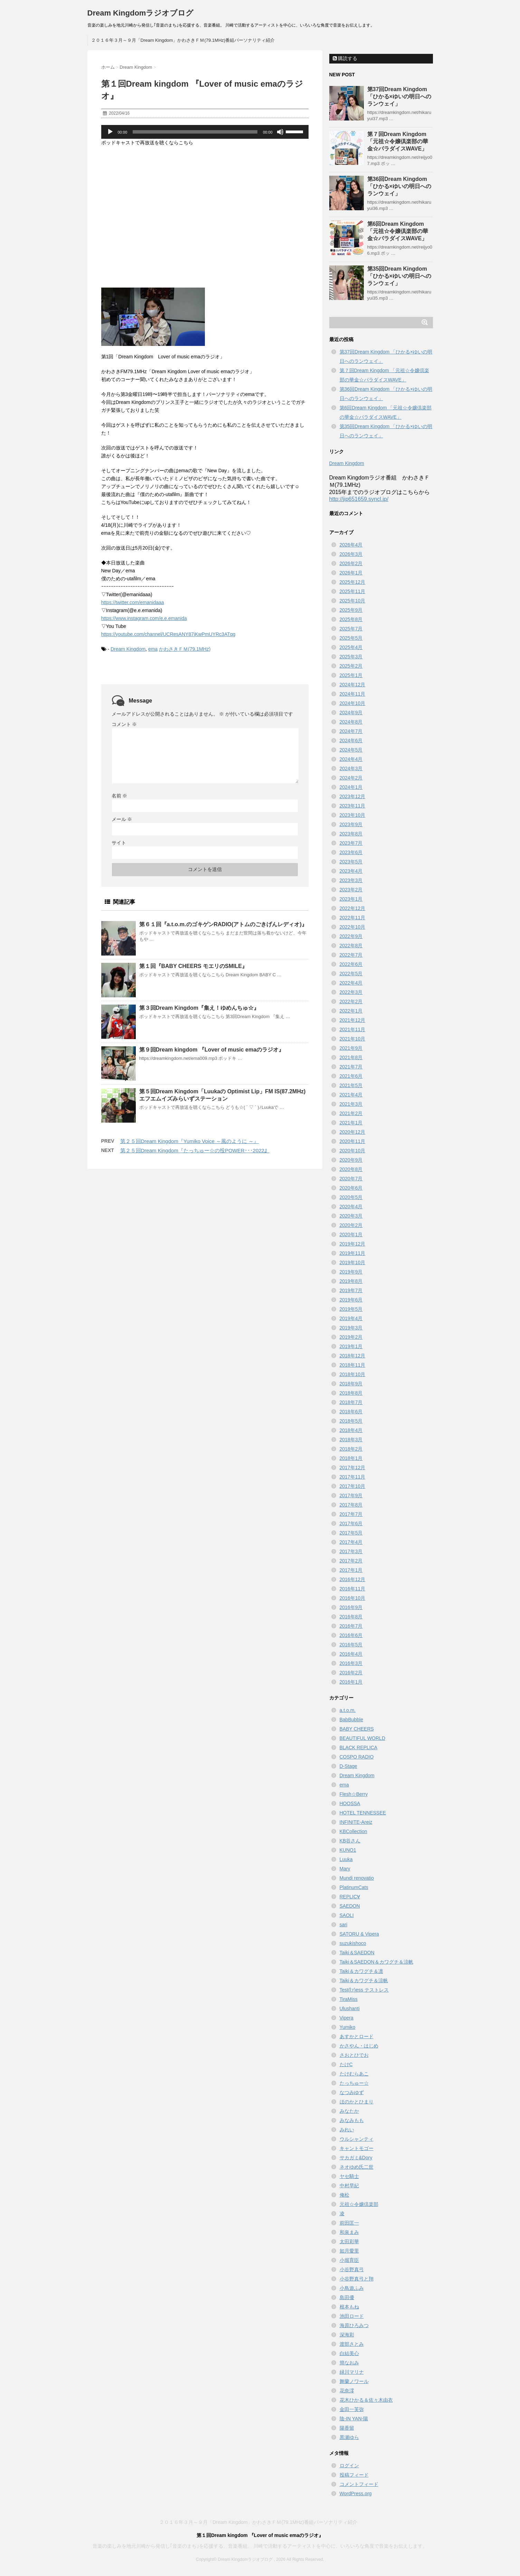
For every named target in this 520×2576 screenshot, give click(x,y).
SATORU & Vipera (359, 1934)
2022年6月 (351, 964)
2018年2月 (351, 1449)
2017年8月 (351, 1505)
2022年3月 (351, 992)
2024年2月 (351, 778)
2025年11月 (353, 591)
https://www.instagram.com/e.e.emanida (144, 618)
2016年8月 (351, 1616)
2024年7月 (351, 731)
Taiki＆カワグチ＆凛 (361, 1971)
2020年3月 (351, 1216)
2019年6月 (351, 1299)
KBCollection (353, 1831)
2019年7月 (351, 1290)
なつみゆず (352, 2092)
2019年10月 (353, 1262)
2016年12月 (353, 1579)
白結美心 (349, 2353)
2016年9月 (351, 1607)
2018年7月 (351, 1402)
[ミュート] (280, 131)
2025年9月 (351, 610)
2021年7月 (351, 1066)
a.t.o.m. (348, 1710)
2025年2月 (351, 666)
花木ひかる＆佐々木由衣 (366, 2400)
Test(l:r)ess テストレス (364, 1990)
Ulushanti (350, 2008)
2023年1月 (351, 899)
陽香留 (347, 2428)
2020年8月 (351, 1169)
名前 (119, 795)
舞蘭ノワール (354, 2381)
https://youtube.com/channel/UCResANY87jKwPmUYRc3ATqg (168, 634)
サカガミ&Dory (356, 2157)
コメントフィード (359, 2484)
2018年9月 (351, 1383)
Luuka (346, 1859)
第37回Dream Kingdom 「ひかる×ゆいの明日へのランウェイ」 (399, 96)
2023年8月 (351, 833)
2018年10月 (353, 1374)
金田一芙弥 (352, 2409)
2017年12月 (353, 1467)
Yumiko (348, 2027)
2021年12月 (353, 1020)
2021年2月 (351, 1113)
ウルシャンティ (357, 2139)
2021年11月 (353, 1029)
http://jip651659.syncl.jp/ (359, 499)
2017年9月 (351, 1495)
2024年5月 (351, 750)
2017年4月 (351, 1542)
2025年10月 (353, 600)
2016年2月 (351, 1672)
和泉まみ (349, 2232)
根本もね (349, 2306)
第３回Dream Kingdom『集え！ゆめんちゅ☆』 (199, 1008)
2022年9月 (351, 936)
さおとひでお (354, 2055)
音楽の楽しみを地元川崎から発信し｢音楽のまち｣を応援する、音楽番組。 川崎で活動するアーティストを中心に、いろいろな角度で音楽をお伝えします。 (260, 2546)
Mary (345, 1868)
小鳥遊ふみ (352, 2288)
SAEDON (350, 1906)
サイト (119, 842)
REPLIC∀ (350, 1896)
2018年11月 (353, 1365)
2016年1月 (351, 1682)
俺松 (344, 2195)
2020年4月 (351, 1206)
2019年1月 (351, 1346)
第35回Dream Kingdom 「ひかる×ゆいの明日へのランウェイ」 (399, 276)
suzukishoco (353, 1943)
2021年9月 (351, 1048)
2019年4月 (351, 1318)
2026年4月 (351, 545)
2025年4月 (351, 647)
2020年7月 (351, 1178)
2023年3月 (351, 880)
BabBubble (351, 1719)
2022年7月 (351, 955)
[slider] (195, 132)
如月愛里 (349, 2251)
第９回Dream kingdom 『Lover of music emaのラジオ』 (211, 1050)
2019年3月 (351, 1327)
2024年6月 (351, 740)
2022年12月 (353, 908)
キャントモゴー (357, 2148)
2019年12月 (353, 1244)
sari (344, 1924)
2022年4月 (351, 983)
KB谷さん (350, 1840)
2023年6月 (351, 852)
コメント (124, 724)
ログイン (349, 2465)
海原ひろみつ (354, 2325)
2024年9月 (351, 712)
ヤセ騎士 (349, 2176)
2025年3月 (351, 656)
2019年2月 (351, 1337)
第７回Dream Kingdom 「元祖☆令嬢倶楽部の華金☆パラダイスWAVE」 (397, 141)
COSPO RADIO (357, 1757)
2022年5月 (351, 973)
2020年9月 (351, 1160)
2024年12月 (353, 684)
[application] (205, 132)
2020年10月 (353, 1150)
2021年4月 (351, 1094)
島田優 (347, 2297)
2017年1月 (351, 1570)
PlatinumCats (354, 1887)
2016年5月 (351, 1644)
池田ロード (352, 2316)
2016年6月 (351, 1635)
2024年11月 (353, 694)
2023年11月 (353, 805)
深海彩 (347, 2334)
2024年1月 (351, 787)
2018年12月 (353, 1355)
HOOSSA (350, 1803)
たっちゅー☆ (354, 2083)
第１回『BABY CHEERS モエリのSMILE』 (193, 966)
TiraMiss (349, 1999)
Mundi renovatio (357, 1878)
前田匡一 (349, 2223)
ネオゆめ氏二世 (357, 2167)
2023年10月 (353, 815)
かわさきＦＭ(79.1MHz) (184, 649)
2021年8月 (351, 1057)
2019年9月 (351, 1272)
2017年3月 (351, 1551)
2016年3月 (351, 1663)
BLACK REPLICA (359, 1747)
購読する (345, 58)
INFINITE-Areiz (356, 1822)
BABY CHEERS (357, 1729)
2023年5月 (351, 861)
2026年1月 (351, 572)
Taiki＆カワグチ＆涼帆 (364, 1980)
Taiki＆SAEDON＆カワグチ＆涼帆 (376, 1962)
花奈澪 (347, 2390)
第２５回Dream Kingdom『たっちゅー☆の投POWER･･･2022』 (195, 1150)
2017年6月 (351, 1523)
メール (122, 819)
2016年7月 (351, 1626)
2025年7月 (351, 628)
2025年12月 (353, 582)
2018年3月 (351, 1439)
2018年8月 (351, 1393)
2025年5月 (351, 638)
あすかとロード (357, 2036)
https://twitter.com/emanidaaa (132, 602)
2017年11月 (353, 1477)
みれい (347, 2129)
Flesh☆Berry (354, 1794)
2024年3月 (351, 768)
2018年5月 (351, 1421)
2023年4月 (351, 871)
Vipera (346, 2018)
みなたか (349, 2111)
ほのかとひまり (357, 2101)
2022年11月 (353, 917)
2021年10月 (353, 1039)
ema (153, 649)
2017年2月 (351, 1560)
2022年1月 (351, 1011)
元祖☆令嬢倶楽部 (359, 2204)
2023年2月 (351, 889)
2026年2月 (351, 563)
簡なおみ (349, 2362)
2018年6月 (351, 1411)
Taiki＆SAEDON (357, 1952)
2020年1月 (351, 1234)
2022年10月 (353, 927)
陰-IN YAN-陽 (354, 2418)
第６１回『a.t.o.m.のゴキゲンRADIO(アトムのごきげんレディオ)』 (223, 924)
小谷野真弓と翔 (357, 2279)
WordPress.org (356, 2493)
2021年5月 (351, 1085)
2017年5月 (351, 1533)
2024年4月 (351, 759)
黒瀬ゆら (349, 2437)
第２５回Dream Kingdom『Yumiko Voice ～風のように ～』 (189, 1141)
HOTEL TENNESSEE (363, 1812)
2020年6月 (351, 1188)
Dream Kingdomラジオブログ (140, 13)
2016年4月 (351, 1654)
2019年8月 (351, 1281)
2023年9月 (351, 824)
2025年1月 (351, 675)
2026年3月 (351, 554)
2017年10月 (353, 1486)
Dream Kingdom (128, 649)
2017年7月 (351, 1514)
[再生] (110, 131)
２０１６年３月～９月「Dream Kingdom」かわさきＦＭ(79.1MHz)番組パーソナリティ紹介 (183, 40)
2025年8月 (351, 619)
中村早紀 (349, 2185)
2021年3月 (351, 1104)
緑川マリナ (352, 2372)
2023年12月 (353, 796)
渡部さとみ (352, 2344)
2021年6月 (351, 1076)
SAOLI (347, 1915)
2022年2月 (351, 1001)
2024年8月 (351, 722)
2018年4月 (351, 1430)
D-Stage (348, 1766)
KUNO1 (348, 1850)
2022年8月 (351, 945)
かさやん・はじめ (359, 2046)
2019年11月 (353, 1253)
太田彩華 (349, 2241)
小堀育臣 (349, 2260)
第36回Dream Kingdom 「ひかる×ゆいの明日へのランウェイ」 (399, 186)
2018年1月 (351, 1458)
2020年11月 (353, 1141)
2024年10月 (353, 703)
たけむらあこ (354, 2073)
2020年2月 (351, 1225)
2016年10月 (353, 1598)
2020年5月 (351, 1197)
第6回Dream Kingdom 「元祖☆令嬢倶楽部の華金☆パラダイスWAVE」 (397, 231)
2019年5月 (351, 1309)
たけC (346, 2064)
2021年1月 (351, 1122)
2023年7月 (351, 843)
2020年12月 (353, 1132)
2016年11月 (353, 1588)
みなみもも (352, 2120)
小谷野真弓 (352, 2269)
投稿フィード (354, 2475)
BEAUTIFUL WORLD (363, 1738)
